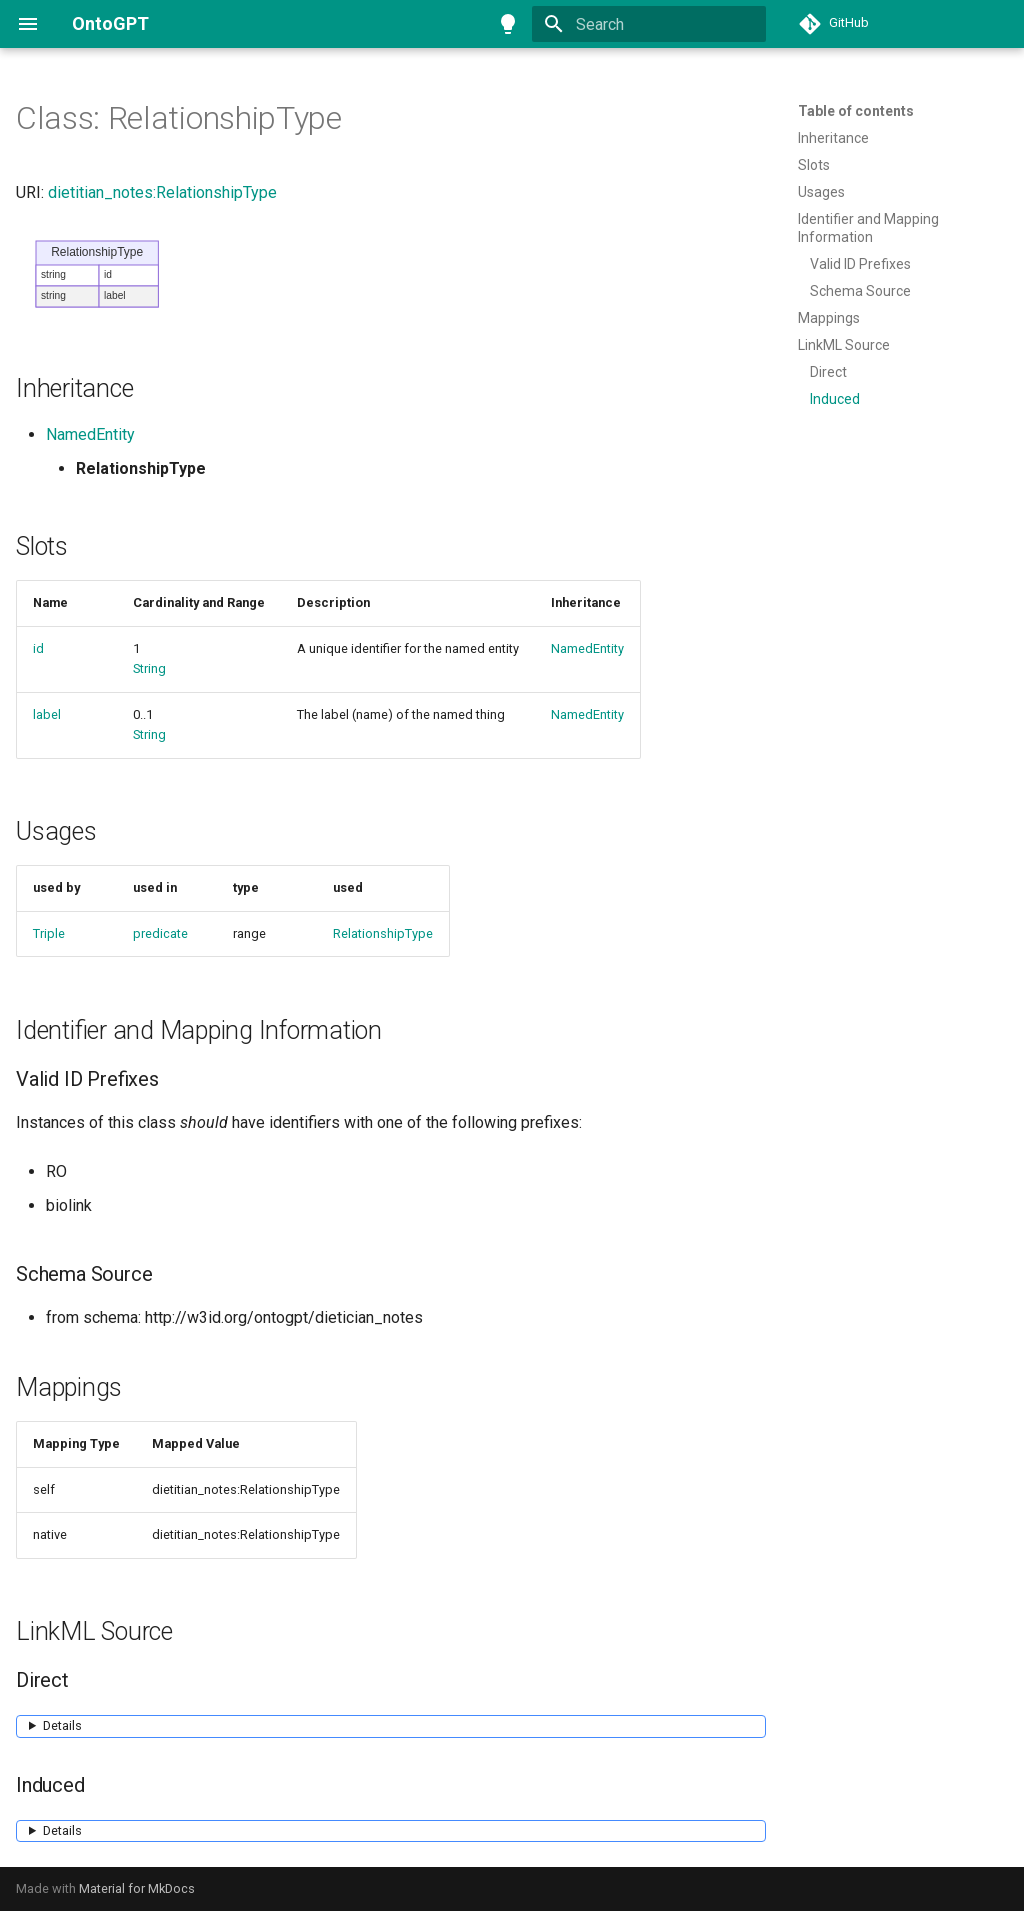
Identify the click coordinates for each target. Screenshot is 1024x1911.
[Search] (649, 24)
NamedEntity (90, 434)
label (47, 714)
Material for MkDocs (137, 1888)
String (149, 668)
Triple (49, 933)
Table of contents (856, 111)
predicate (160, 933)
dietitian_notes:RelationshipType (162, 192)
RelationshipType (383, 933)
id (38, 648)
